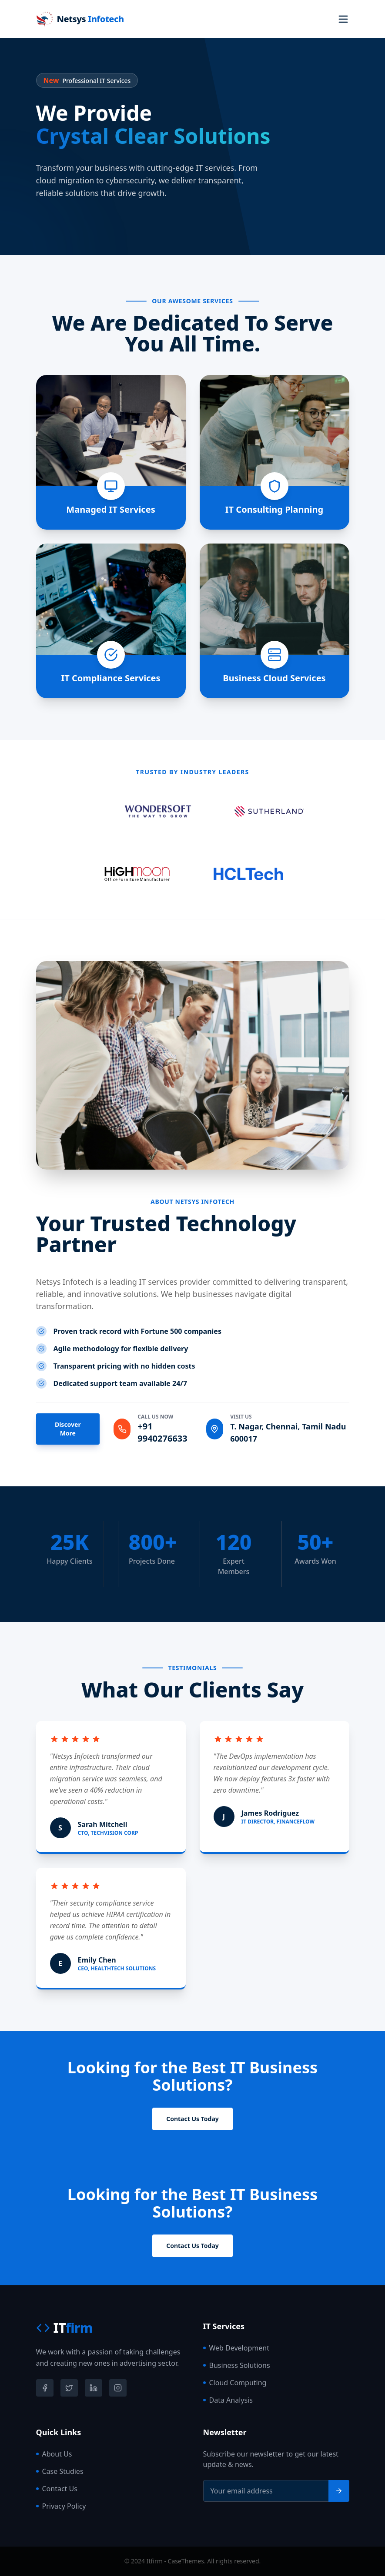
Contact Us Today (192, 2119)
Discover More (68, 1428)
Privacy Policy (61, 2506)
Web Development (236, 2348)
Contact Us (56, 2488)
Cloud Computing (235, 2382)
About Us (54, 2454)
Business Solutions (236, 2365)
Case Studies (60, 2471)
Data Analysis (228, 2400)
